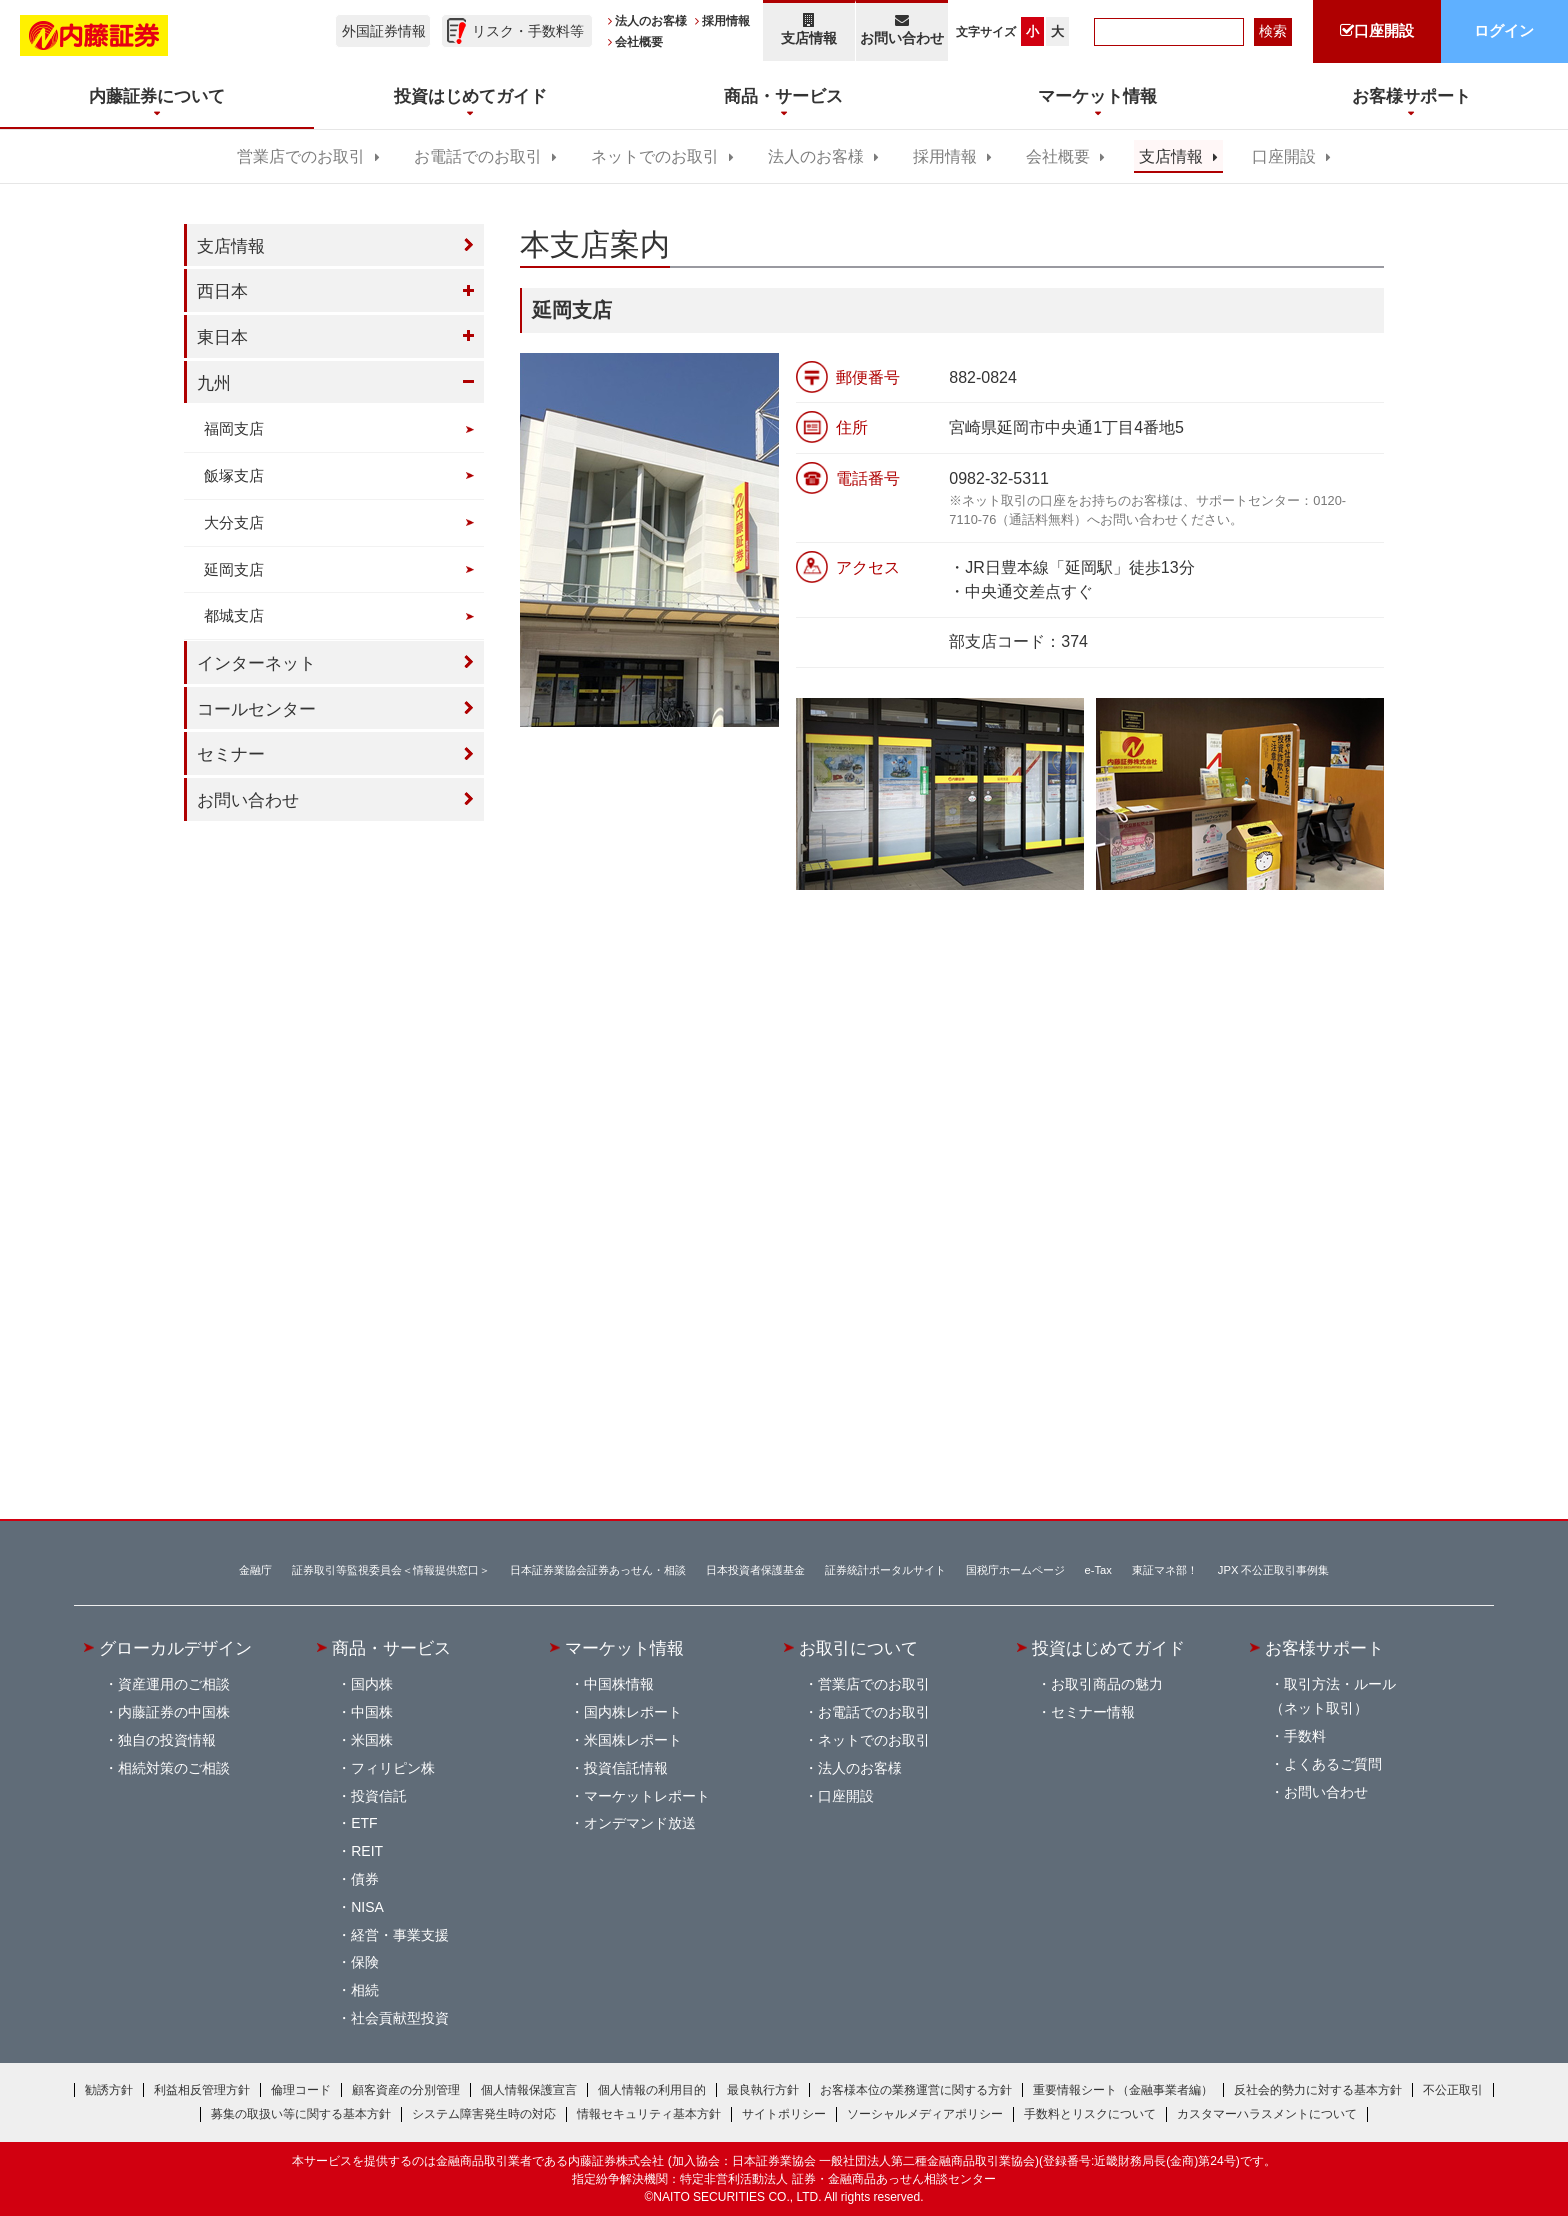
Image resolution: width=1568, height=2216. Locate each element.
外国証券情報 (384, 31)
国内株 (372, 1684)
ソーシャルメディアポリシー (925, 2114)
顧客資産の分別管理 (406, 2090)
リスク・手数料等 (528, 31)
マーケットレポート (647, 1796)
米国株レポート (633, 1740)
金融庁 (255, 1570)
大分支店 (234, 522)
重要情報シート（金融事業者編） (1123, 2090)
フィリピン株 (393, 1768)
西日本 (222, 291)
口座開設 (1284, 156)
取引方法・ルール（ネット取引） (1333, 1696)
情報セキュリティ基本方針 (649, 2114)
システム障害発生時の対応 (484, 2114)
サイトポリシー (784, 2114)
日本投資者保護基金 (755, 1570)
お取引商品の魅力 (1107, 1684)
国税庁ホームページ (1015, 1570)
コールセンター (256, 709)
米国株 (372, 1740)
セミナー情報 (1093, 1712)
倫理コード (301, 2090)
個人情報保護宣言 (529, 2090)
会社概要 (639, 42)
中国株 (372, 1712)
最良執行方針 (763, 2090)
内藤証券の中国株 (174, 1712)
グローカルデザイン (175, 1648)
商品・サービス (391, 1648)
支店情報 (809, 29)
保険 (365, 1962)
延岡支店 (234, 569)
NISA (367, 1907)
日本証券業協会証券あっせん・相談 (598, 1570)
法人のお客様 (651, 21)
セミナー (231, 754)
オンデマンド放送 (640, 1823)
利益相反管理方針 (202, 2090)
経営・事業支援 (400, 1935)
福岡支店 (234, 428)
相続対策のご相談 (174, 1768)
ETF (364, 1823)
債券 (365, 1879)
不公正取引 (1453, 2090)
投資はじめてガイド (1108, 1648)
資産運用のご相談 (174, 1684)
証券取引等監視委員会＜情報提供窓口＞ (391, 1570)
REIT (367, 1851)
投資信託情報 (626, 1768)
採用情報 (726, 21)
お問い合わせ (902, 29)
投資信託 (379, 1796)
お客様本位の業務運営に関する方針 (916, 2090)
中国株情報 (619, 1684)
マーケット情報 (624, 1648)
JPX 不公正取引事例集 (1274, 1570)
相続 (365, 1990)
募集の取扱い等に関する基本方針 (301, 2114)
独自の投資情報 (167, 1740)
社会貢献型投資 (400, 2018)
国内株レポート (633, 1712)
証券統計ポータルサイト (885, 1570)
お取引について (858, 1648)
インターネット (256, 663)
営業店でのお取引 (301, 156)
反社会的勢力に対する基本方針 (1318, 2090)
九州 (214, 383)
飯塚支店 (234, 475)
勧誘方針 (109, 2090)
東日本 (222, 337)
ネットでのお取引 (655, 156)
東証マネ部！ (1165, 1570)
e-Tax (1098, 1570)
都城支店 (234, 615)
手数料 (1305, 1736)
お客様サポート (1324, 1648)
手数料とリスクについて (1090, 2114)
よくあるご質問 (1333, 1764)
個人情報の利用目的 (652, 2090)
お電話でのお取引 (478, 156)
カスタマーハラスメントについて (1267, 2114)
